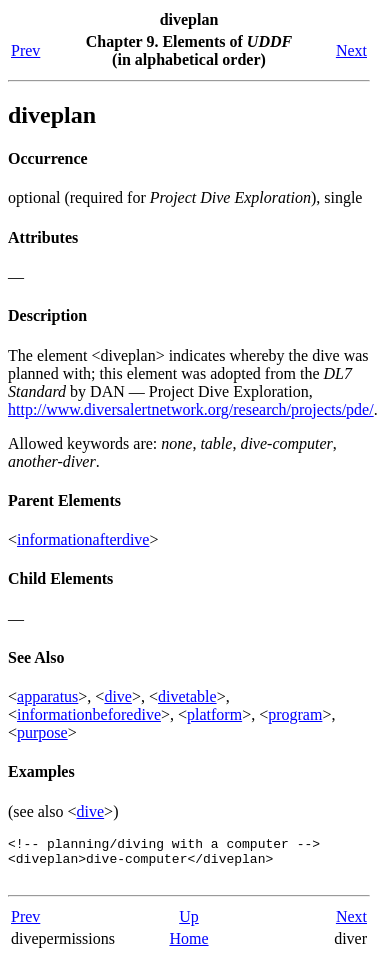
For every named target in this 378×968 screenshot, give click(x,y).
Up (189, 925)
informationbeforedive (89, 714)
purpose (42, 732)
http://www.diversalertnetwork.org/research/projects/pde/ (191, 409)
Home (188, 947)
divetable (187, 696)
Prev (25, 50)
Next (351, 50)
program (295, 714)
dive (118, 696)
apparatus (47, 696)
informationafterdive (83, 539)
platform (214, 714)
